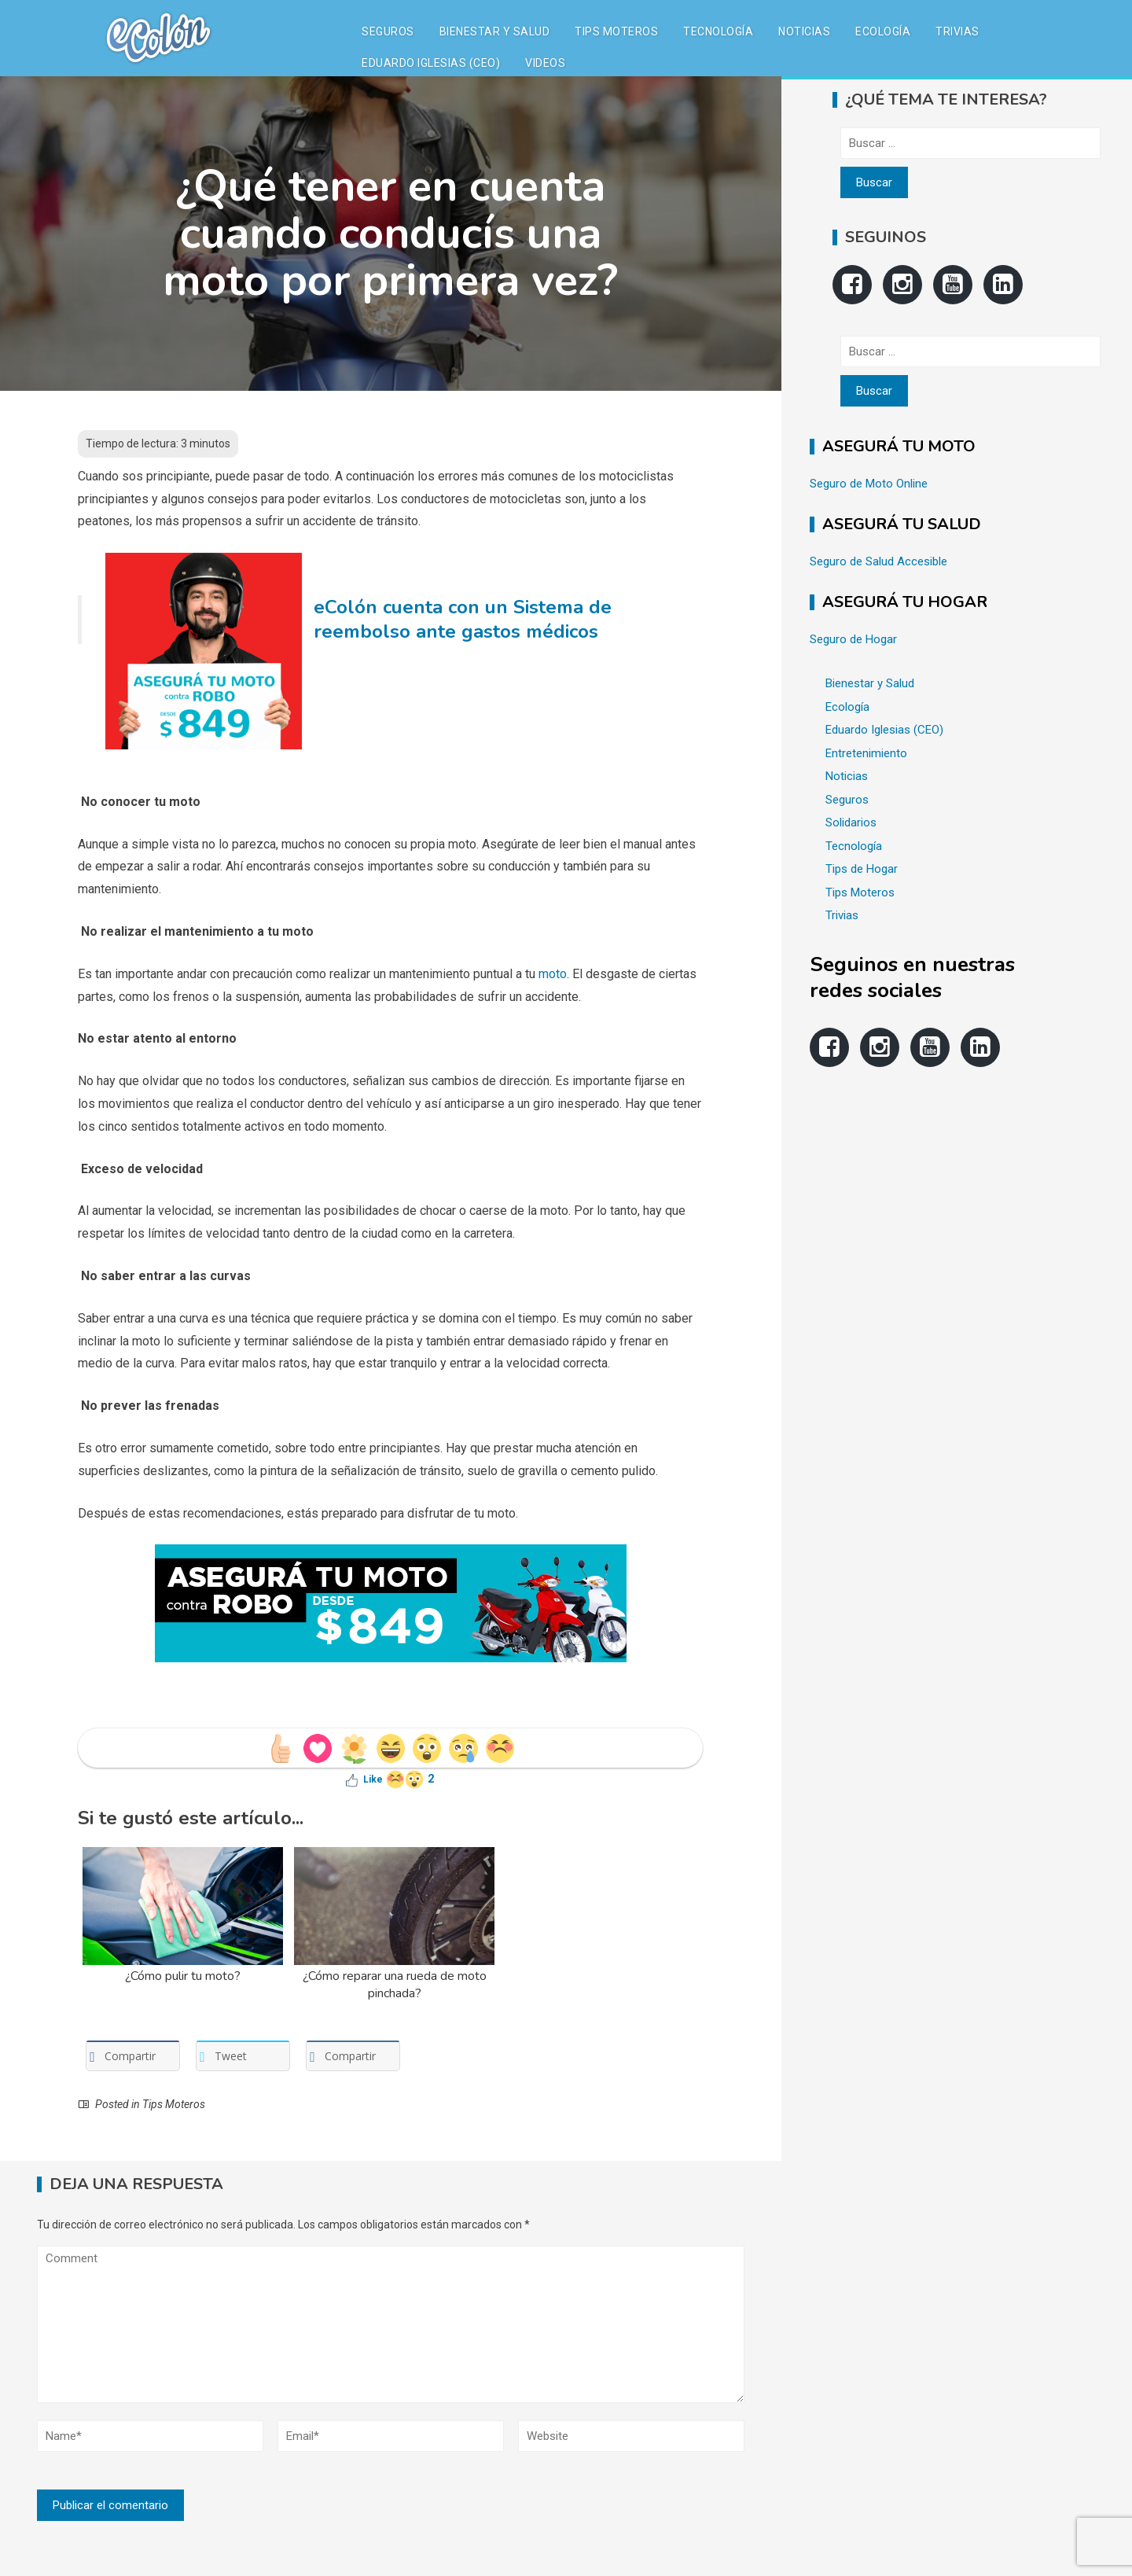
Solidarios (851, 822)
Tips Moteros (616, 31)
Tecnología (718, 31)
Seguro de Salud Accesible (878, 561)
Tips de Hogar (861, 869)
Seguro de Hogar (853, 639)
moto (552, 973)
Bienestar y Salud (494, 31)
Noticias (804, 31)
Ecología (882, 31)
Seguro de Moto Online (869, 484)
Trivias (957, 31)
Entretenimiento (866, 753)
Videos (545, 63)
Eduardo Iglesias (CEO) (431, 63)
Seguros (388, 31)
